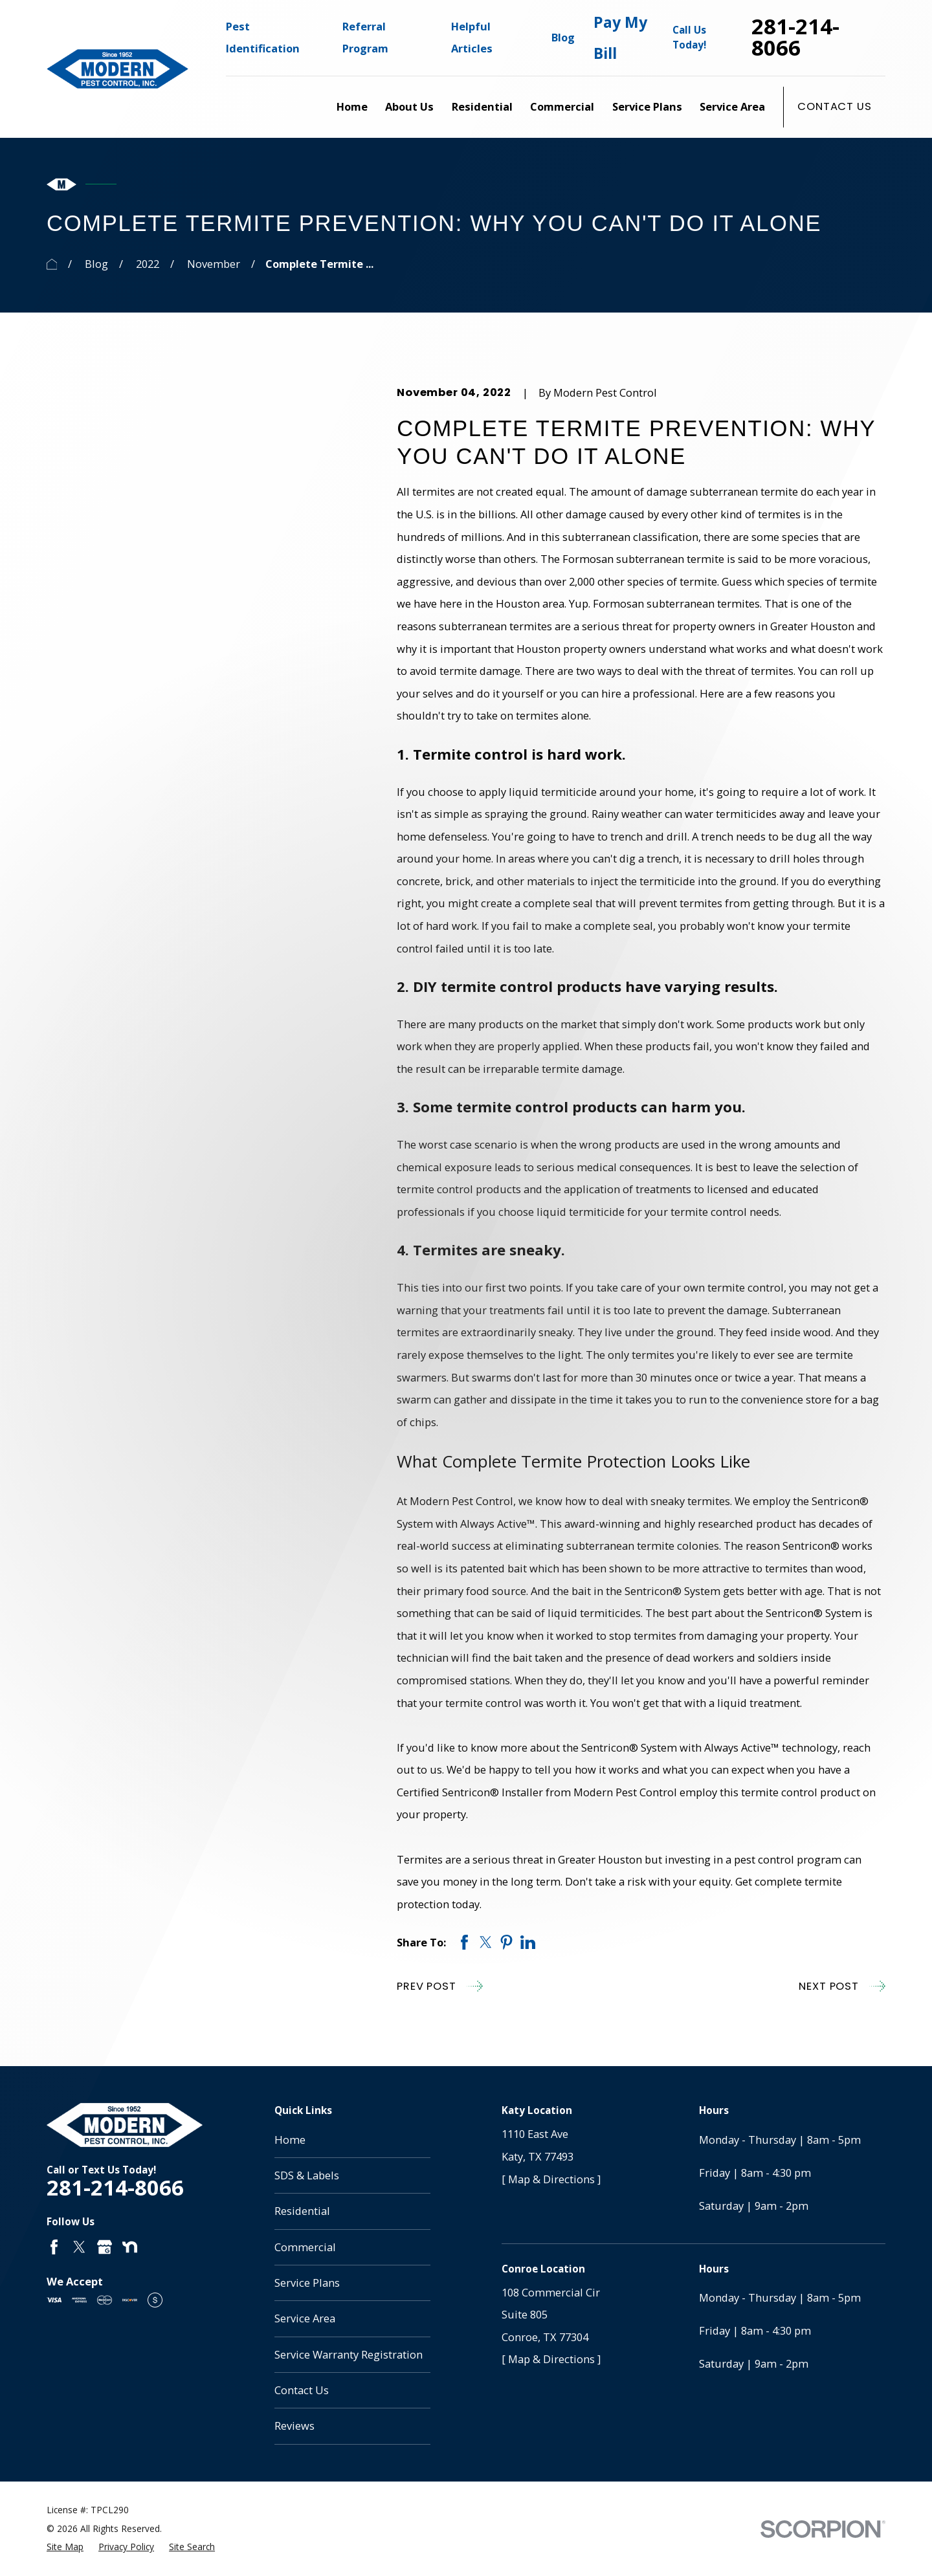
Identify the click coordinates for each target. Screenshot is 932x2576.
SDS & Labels (306, 2175)
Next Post (842, 1986)
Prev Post (440, 1986)
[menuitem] (65, 2547)
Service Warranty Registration (348, 2354)
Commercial (305, 2247)
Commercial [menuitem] (562, 106)
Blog (563, 37)
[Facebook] (54, 2247)
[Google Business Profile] (104, 2247)
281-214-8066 (795, 37)
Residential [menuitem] (482, 106)
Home (289, 2139)
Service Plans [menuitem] (647, 106)
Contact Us (834, 106)
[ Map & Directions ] (551, 2179)
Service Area (304, 2318)
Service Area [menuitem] (732, 106)
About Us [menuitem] (409, 106)
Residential (302, 2210)
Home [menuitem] (352, 106)
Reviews (294, 2425)
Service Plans (307, 2282)
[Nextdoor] (129, 2247)
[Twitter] (79, 2247)
